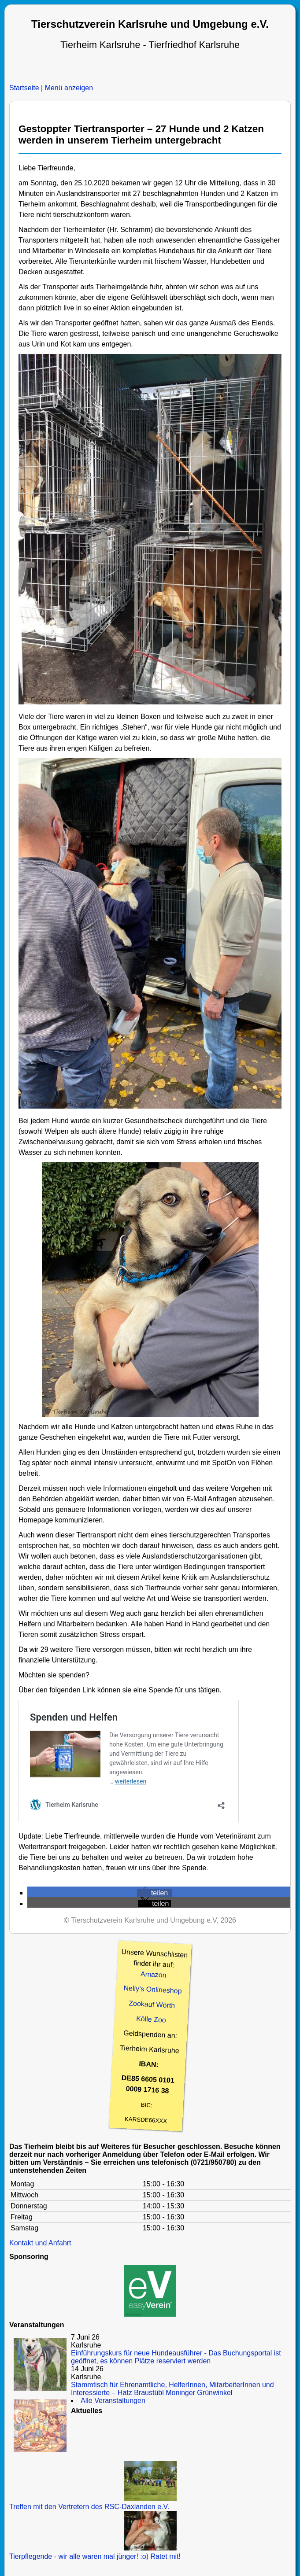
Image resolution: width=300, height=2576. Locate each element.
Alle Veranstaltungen (113, 2400)
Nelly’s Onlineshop (152, 1989)
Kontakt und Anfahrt (40, 2243)
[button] (154, 1893)
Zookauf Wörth (151, 2004)
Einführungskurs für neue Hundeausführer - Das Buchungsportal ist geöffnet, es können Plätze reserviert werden (176, 2357)
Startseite (24, 88)
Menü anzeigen (69, 88)
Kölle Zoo (151, 2019)
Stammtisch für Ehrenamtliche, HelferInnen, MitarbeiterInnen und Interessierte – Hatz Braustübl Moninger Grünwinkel (172, 2388)
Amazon (153, 1974)
